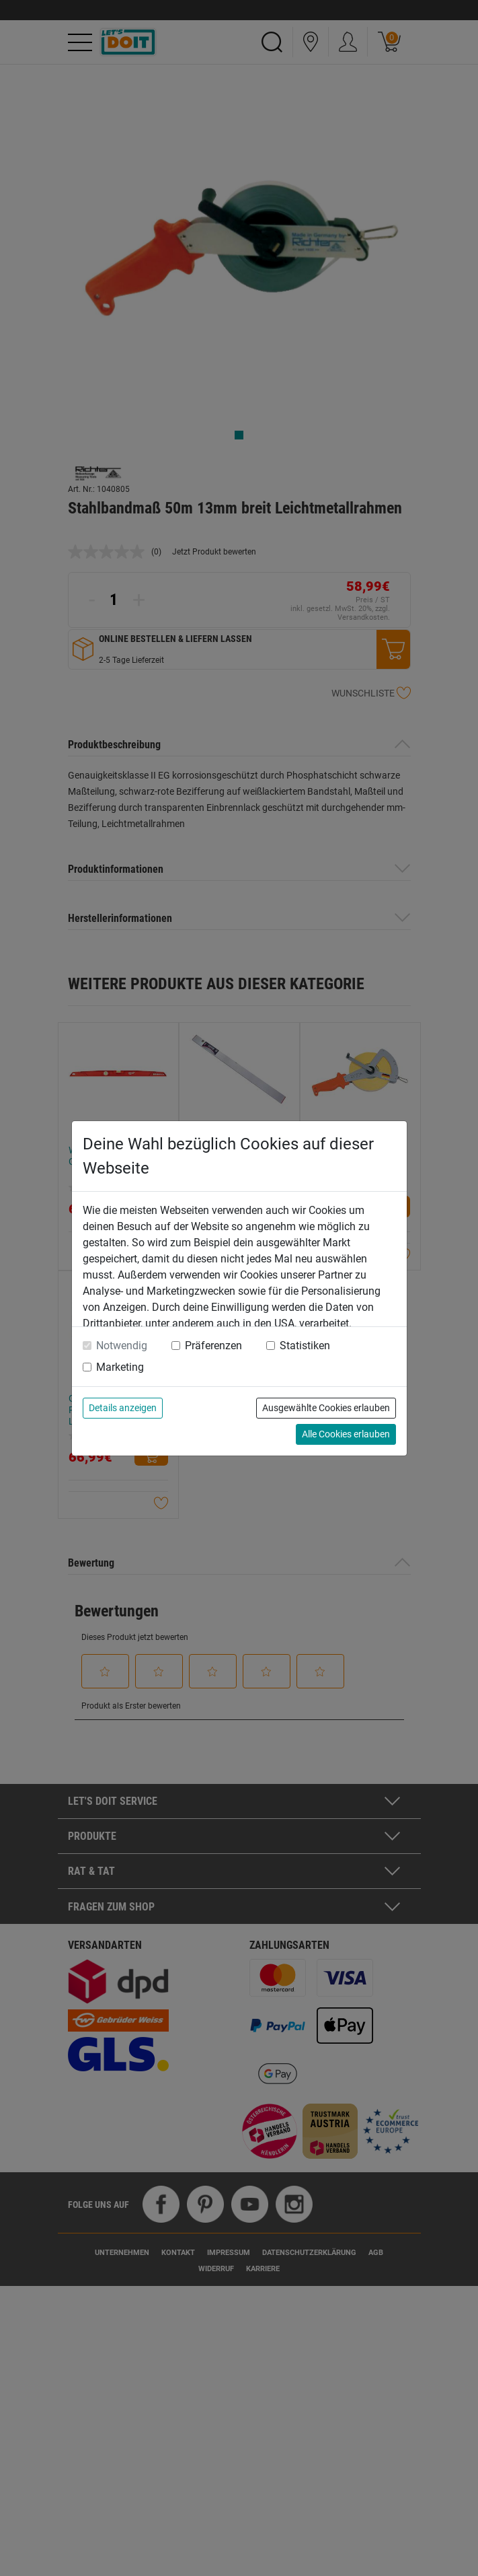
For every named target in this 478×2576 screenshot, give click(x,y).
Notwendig (121, 1345)
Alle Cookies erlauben (346, 1434)
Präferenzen (213, 1345)
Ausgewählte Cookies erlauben (326, 1407)
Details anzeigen (123, 1407)
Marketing (120, 1367)
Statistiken (305, 1345)
